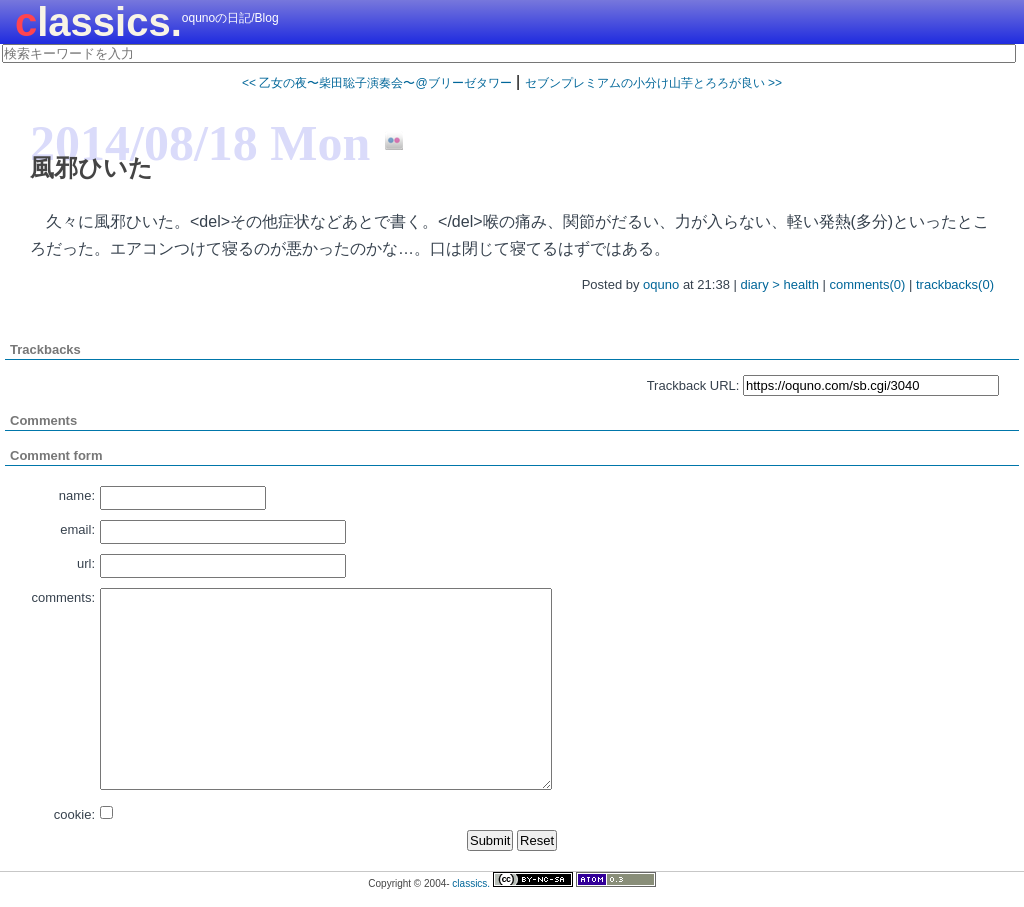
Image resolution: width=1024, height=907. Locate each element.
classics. (98, 22)
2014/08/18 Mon (200, 143)
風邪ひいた (91, 167)
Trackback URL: (693, 385)
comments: (63, 597)
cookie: (74, 814)
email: (77, 529)
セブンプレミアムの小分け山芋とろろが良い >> (653, 83)
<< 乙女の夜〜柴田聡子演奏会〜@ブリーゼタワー (377, 83)
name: (77, 495)
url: (86, 563)
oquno (661, 284)
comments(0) (868, 284)
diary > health (779, 284)
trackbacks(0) (955, 284)
